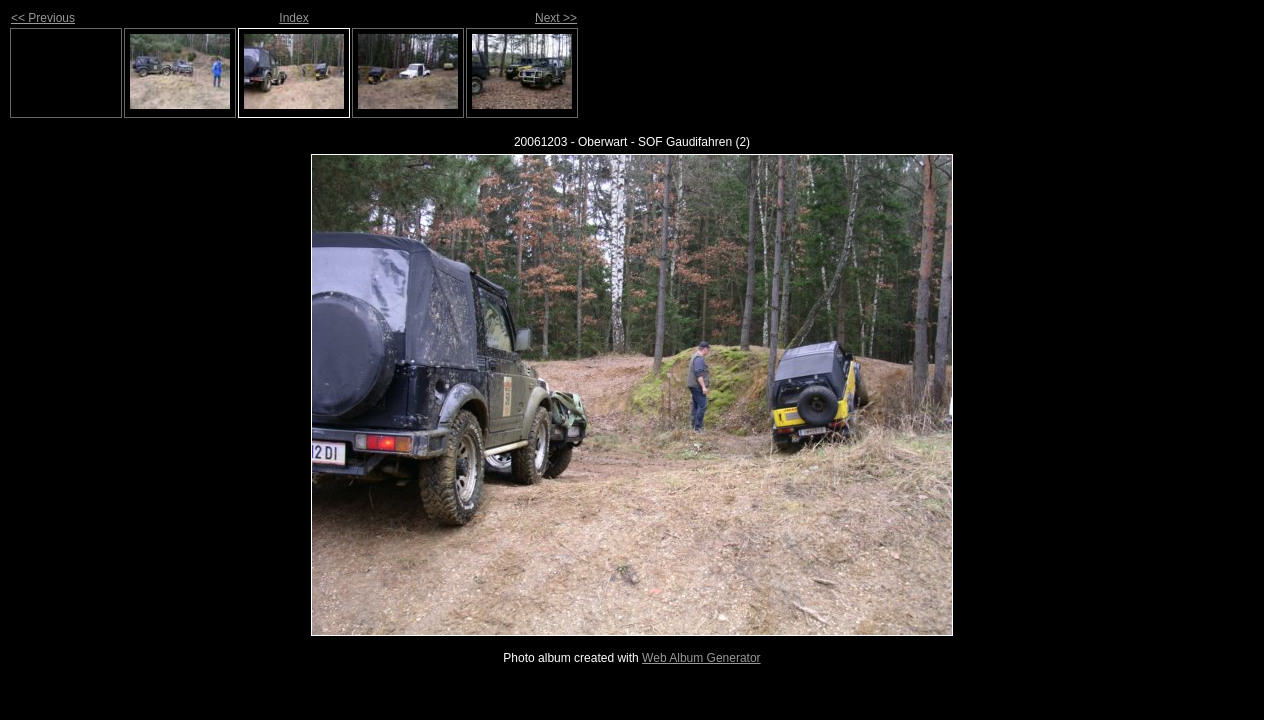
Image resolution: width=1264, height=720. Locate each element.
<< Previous (43, 18)
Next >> (556, 18)
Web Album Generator (701, 658)
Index (293, 18)
